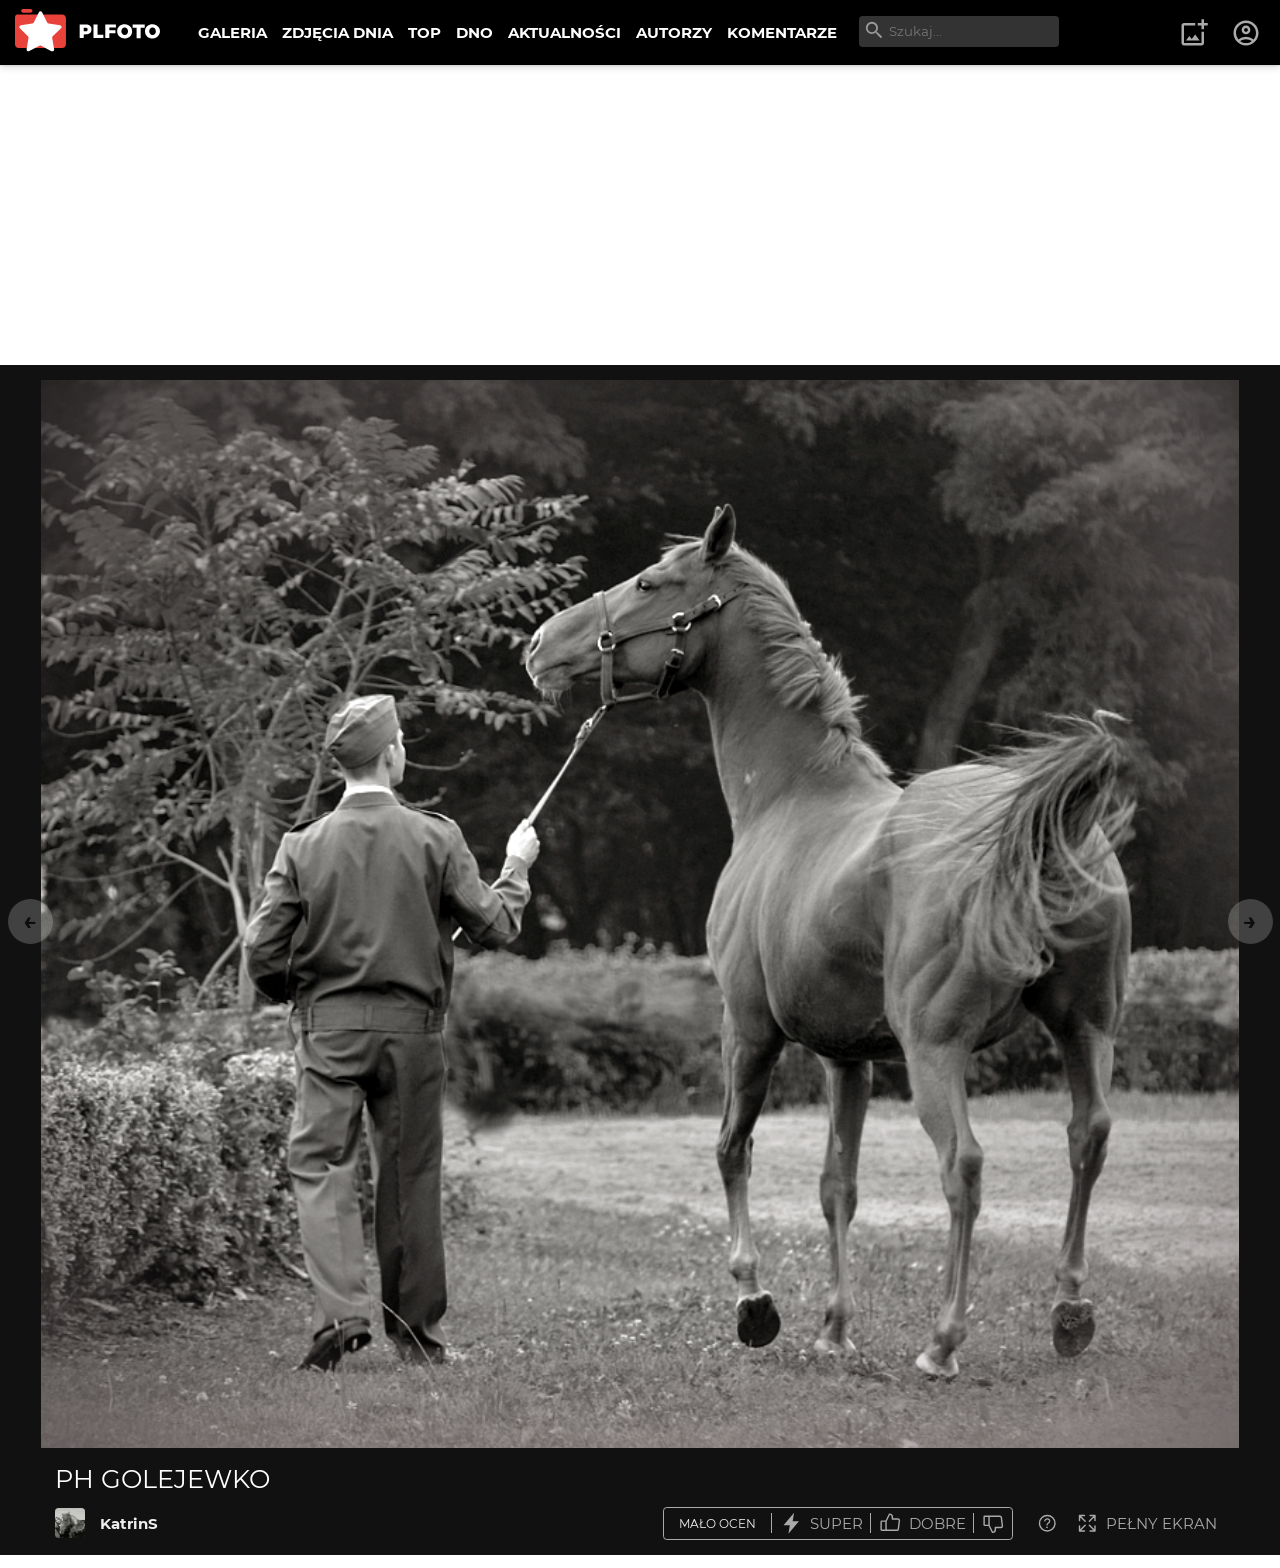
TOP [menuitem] (424, 32)
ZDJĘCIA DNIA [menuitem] (337, 32)
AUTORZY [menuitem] (674, 32)
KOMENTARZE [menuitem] (782, 32)
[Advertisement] (640, 215)
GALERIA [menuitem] (232, 32)
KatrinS (129, 1523)
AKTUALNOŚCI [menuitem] (564, 32)
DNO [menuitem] (474, 32)
